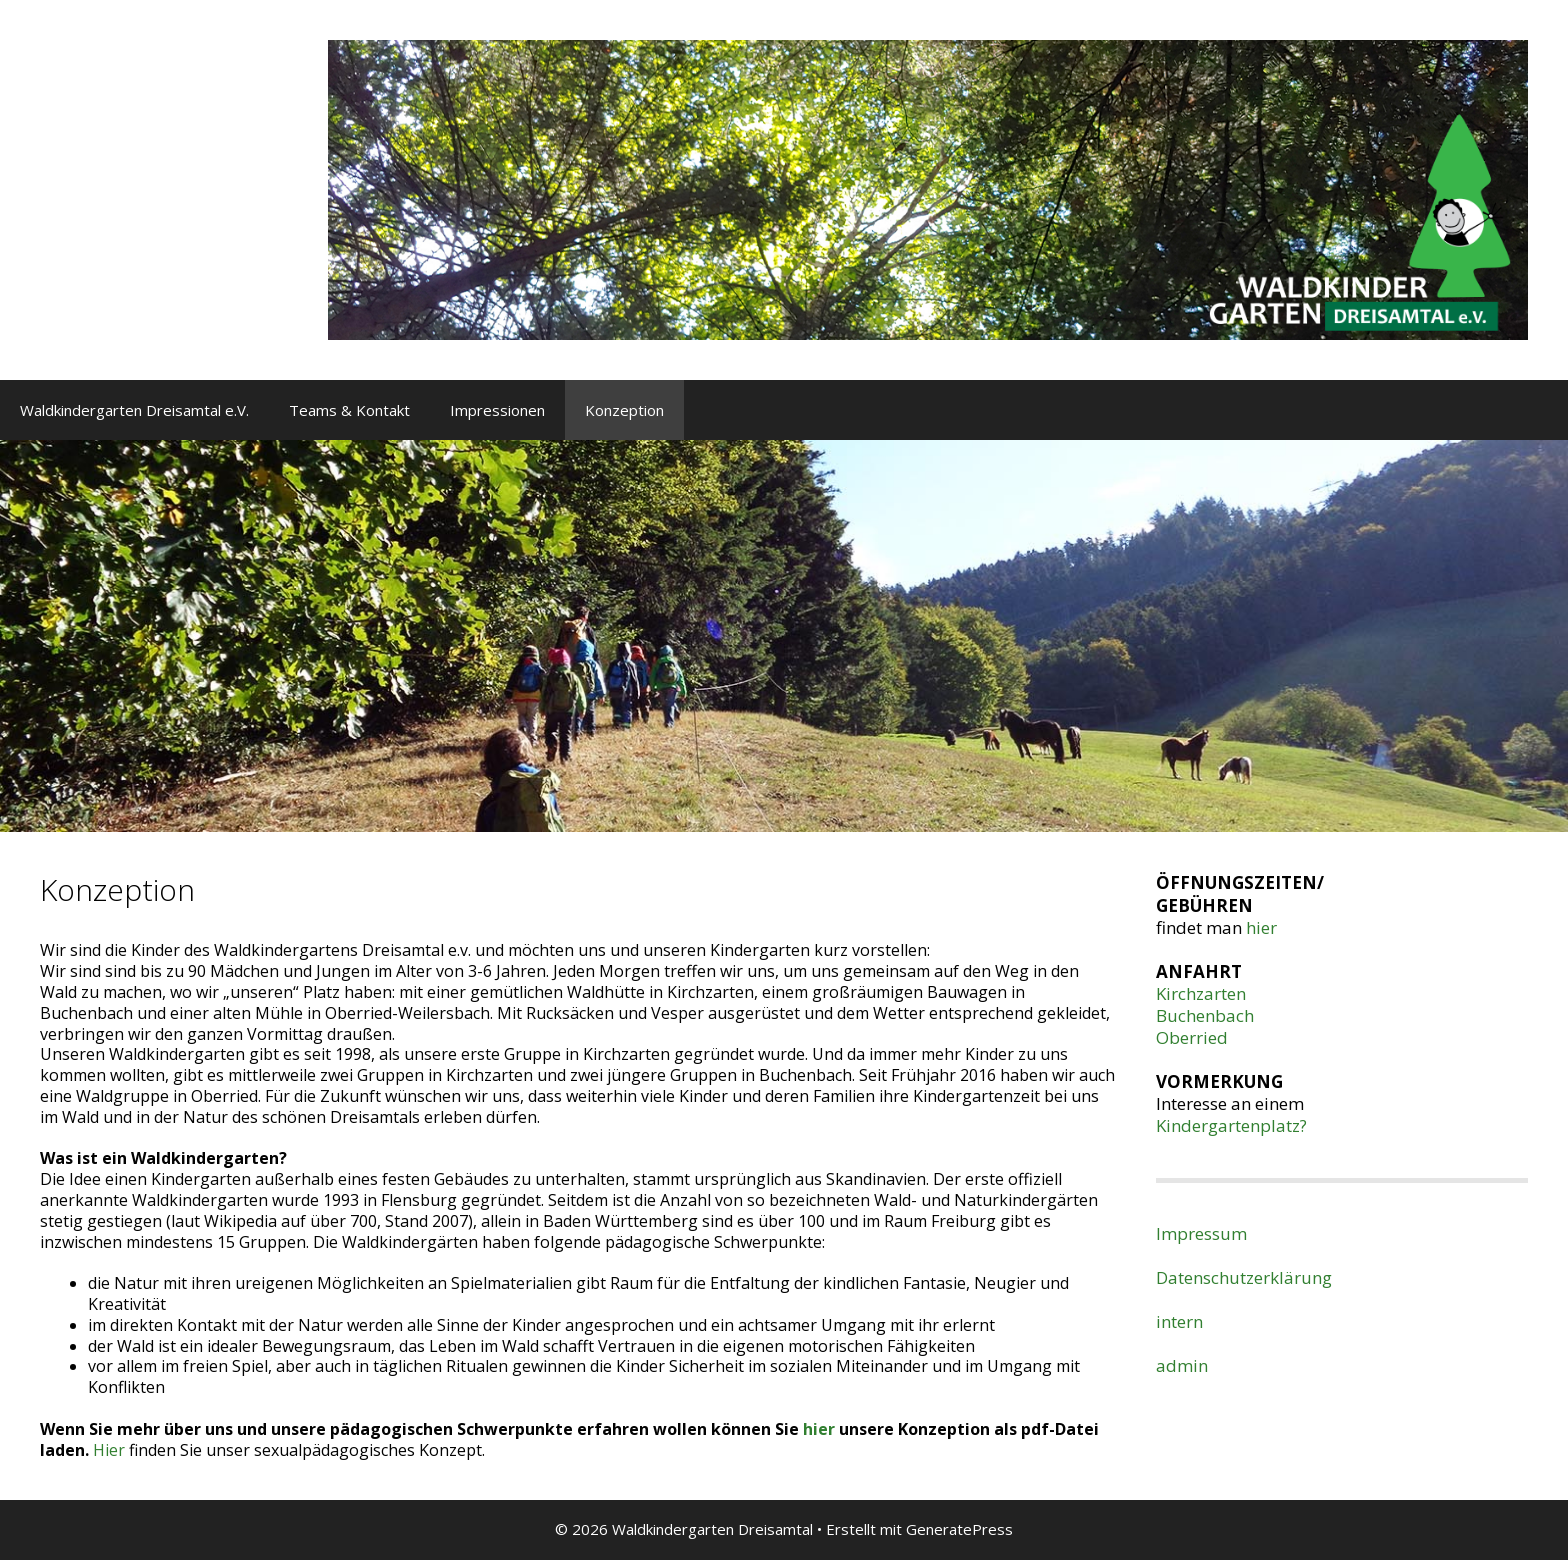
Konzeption (624, 410)
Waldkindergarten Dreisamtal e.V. (134, 410)
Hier (109, 1450)
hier (821, 1429)
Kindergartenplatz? (1231, 1125)
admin (1182, 1365)
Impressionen (497, 410)
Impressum (1201, 1233)
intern (1179, 1321)
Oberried (1192, 1037)
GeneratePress (959, 1529)
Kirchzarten (1201, 993)
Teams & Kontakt (349, 410)
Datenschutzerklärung (1244, 1277)
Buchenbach (1205, 1015)
